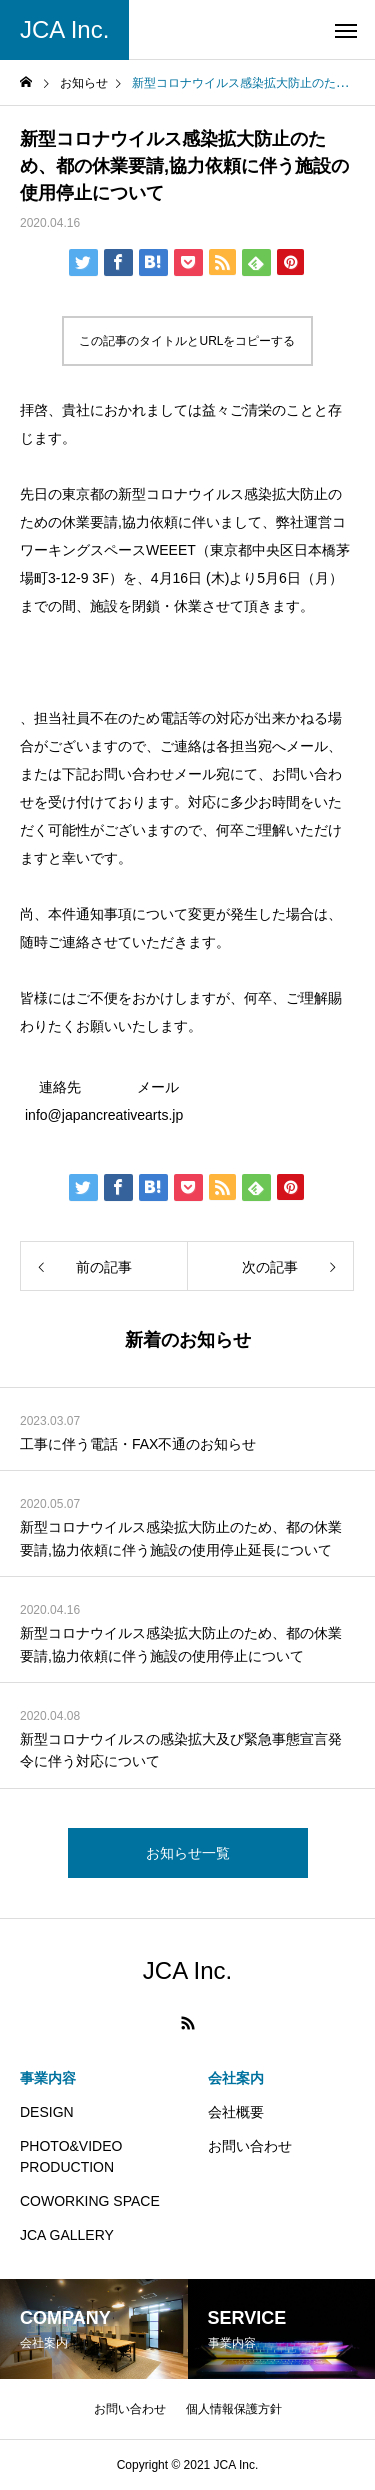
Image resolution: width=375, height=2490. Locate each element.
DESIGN (47, 2112)
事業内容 (48, 2078)
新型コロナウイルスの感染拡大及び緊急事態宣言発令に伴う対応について (181, 1750)
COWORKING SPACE (90, 2201)
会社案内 (236, 2078)
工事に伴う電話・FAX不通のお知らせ (138, 1444)
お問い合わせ (250, 2146)
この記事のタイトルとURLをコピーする (187, 341)
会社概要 (236, 2112)
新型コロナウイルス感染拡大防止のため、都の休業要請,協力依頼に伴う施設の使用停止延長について (181, 1538)
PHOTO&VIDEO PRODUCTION (71, 2156)
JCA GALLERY (67, 2235)
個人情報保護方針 (234, 2409)
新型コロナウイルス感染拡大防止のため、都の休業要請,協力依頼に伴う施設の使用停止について (181, 1644)
